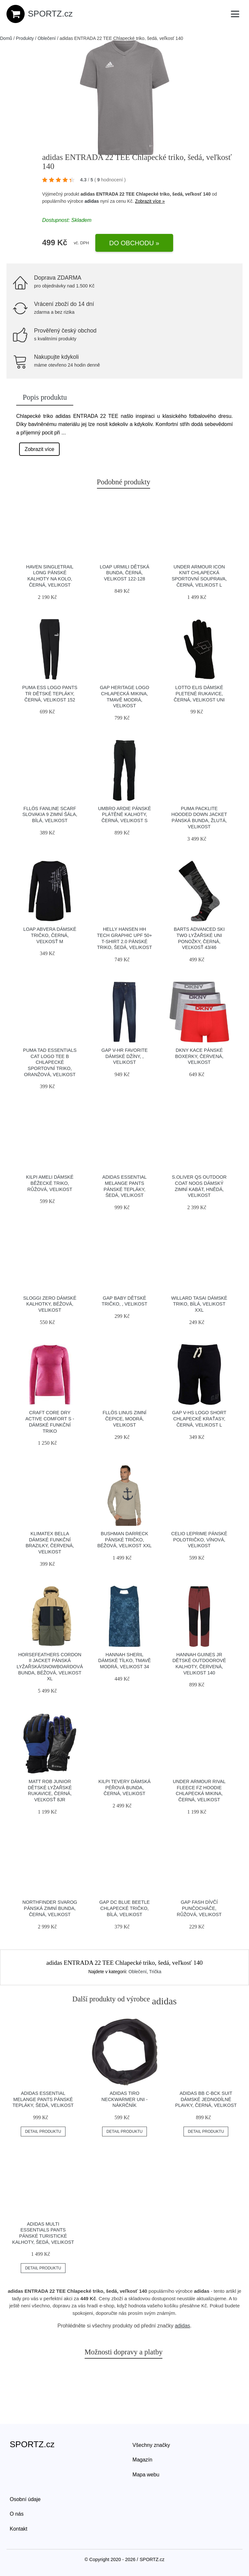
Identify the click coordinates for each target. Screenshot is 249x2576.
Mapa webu (146, 2474)
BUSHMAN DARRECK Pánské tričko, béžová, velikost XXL (124, 1539)
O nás (17, 2514)
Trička (155, 1971)
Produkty (25, 38)
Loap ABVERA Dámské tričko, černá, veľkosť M (50, 935)
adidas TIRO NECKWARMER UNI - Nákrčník (124, 2099)
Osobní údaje (25, 2499)
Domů (6, 38)
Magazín (142, 2459)
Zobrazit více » (150, 201)
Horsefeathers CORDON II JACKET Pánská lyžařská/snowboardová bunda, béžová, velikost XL (50, 1667)
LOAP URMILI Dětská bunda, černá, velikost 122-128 (124, 572)
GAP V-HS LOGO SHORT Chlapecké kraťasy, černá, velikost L (199, 1418)
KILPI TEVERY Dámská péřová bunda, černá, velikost (125, 1787)
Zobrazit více (39, 449)
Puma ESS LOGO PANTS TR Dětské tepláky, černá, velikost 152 (49, 693)
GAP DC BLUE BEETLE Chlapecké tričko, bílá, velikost (124, 1908)
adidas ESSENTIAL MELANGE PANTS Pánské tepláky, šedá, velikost (43, 2099)
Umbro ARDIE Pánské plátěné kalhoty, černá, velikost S (124, 814)
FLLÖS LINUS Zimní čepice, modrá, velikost (124, 1418)
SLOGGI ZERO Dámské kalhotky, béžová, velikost (50, 1304)
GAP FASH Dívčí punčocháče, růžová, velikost (199, 1908)
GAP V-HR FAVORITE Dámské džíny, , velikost (124, 1056)
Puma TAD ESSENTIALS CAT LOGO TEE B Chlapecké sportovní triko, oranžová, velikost (50, 1062)
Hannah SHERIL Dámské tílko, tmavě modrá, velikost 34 (124, 1660)
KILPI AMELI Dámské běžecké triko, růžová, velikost (49, 1183)
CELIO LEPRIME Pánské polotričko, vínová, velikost (199, 1539)
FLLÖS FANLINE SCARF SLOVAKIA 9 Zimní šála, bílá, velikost (49, 814)
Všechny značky (151, 2445)
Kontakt (18, 2529)
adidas (92, 201)
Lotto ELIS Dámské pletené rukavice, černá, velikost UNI (199, 693)
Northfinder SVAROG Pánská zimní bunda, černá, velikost (49, 1908)
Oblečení (47, 38)
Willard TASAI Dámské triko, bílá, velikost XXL (199, 1304)
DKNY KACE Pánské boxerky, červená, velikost (199, 1056)
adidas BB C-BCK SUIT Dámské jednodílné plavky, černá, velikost (206, 2099)
